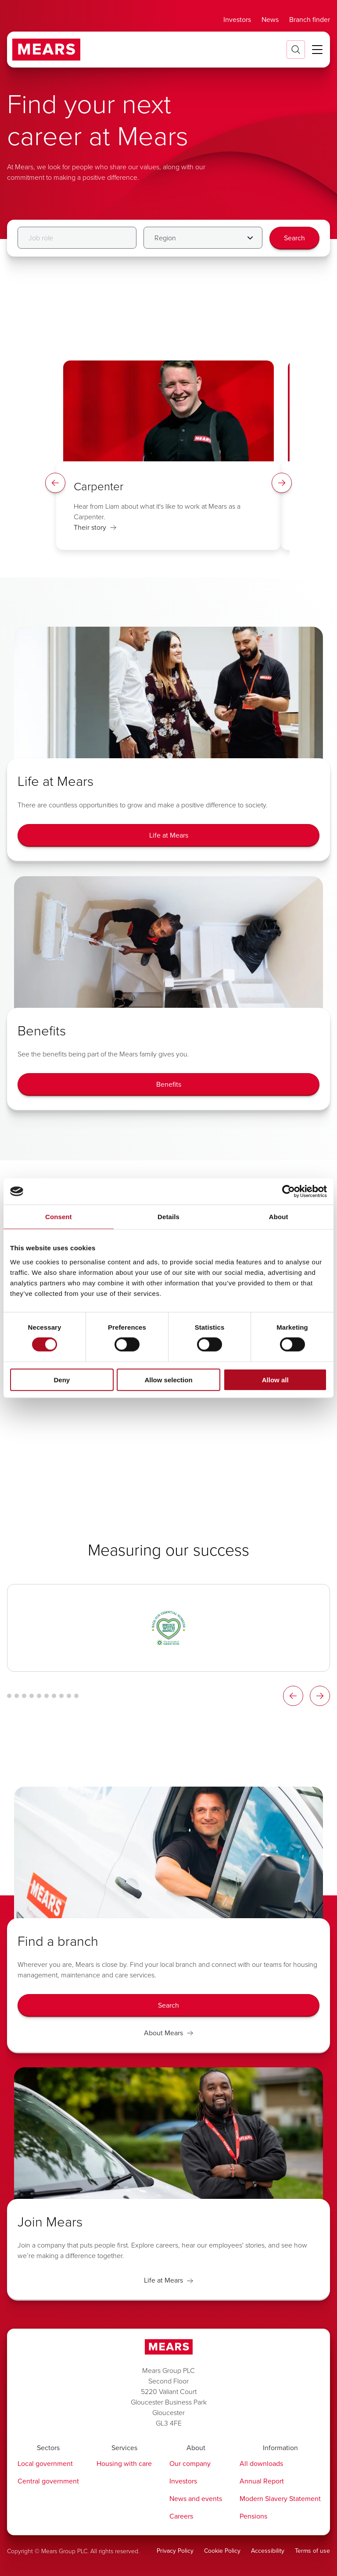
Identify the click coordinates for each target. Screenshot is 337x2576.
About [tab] (278, 1216)
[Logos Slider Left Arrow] (293, 1696)
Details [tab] (168, 1216)
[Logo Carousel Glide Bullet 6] (46, 1696)
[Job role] (77, 238)
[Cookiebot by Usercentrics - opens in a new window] (288, 1191)
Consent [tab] (58, 1216)
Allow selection (168, 1379)
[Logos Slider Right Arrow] (320, 1696)
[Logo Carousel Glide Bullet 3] (24, 1696)
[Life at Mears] (168, 835)
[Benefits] (168, 1084)
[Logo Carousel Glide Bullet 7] (54, 1696)
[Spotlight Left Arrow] (55, 483)
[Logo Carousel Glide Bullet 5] (39, 1696)
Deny (62, 1379)
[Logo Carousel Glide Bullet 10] (76, 1696)
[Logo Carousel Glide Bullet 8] (61, 1696)
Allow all (275, 1379)
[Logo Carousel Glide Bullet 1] (9, 1696)
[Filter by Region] (202, 238)
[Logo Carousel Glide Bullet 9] (69, 1696)
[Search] (294, 238)
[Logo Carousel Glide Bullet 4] (31, 1696)
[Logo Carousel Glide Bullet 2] (16, 1696)
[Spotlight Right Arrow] (282, 483)
